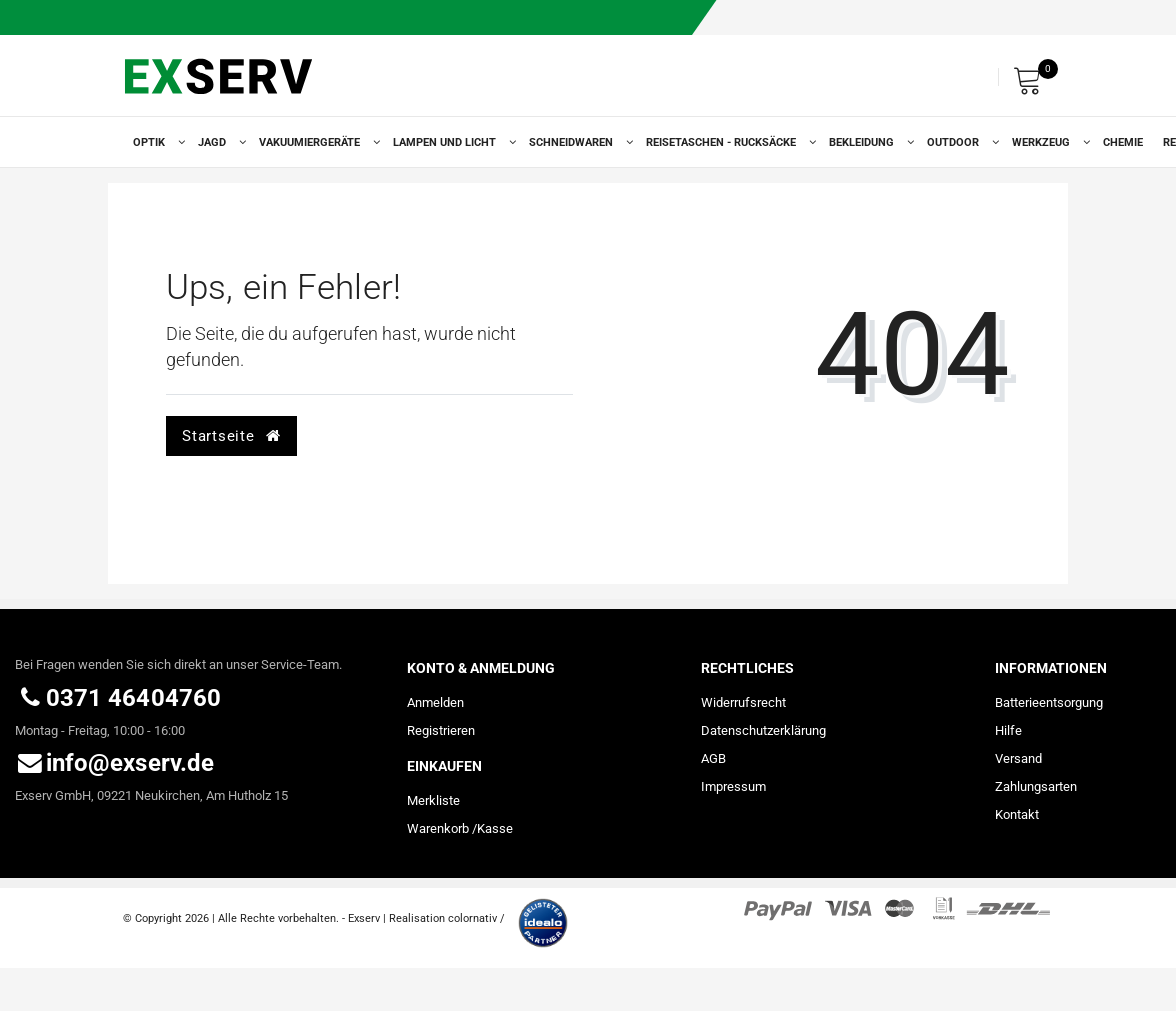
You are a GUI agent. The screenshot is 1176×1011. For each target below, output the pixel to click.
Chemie (1123, 142)
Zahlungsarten (1036, 786)
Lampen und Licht (451, 142)
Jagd (218, 142)
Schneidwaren (577, 142)
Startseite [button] (231, 436)
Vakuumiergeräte (316, 142)
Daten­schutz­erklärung (763, 730)
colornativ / (476, 918)
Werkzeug (1047, 142)
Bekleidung (868, 142)
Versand (1018, 758)
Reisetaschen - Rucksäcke (727, 142)
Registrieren (441, 730)
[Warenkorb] (1033, 77)
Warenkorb (438, 828)
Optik (155, 142)
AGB (713, 758)
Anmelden (435, 702)
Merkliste (433, 800)
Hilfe (1008, 730)
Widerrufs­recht (743, 702)
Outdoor (959, 142)
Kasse (495, 828)
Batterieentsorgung (1049, 702)
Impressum (733, 786)
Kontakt (1017, 814)
